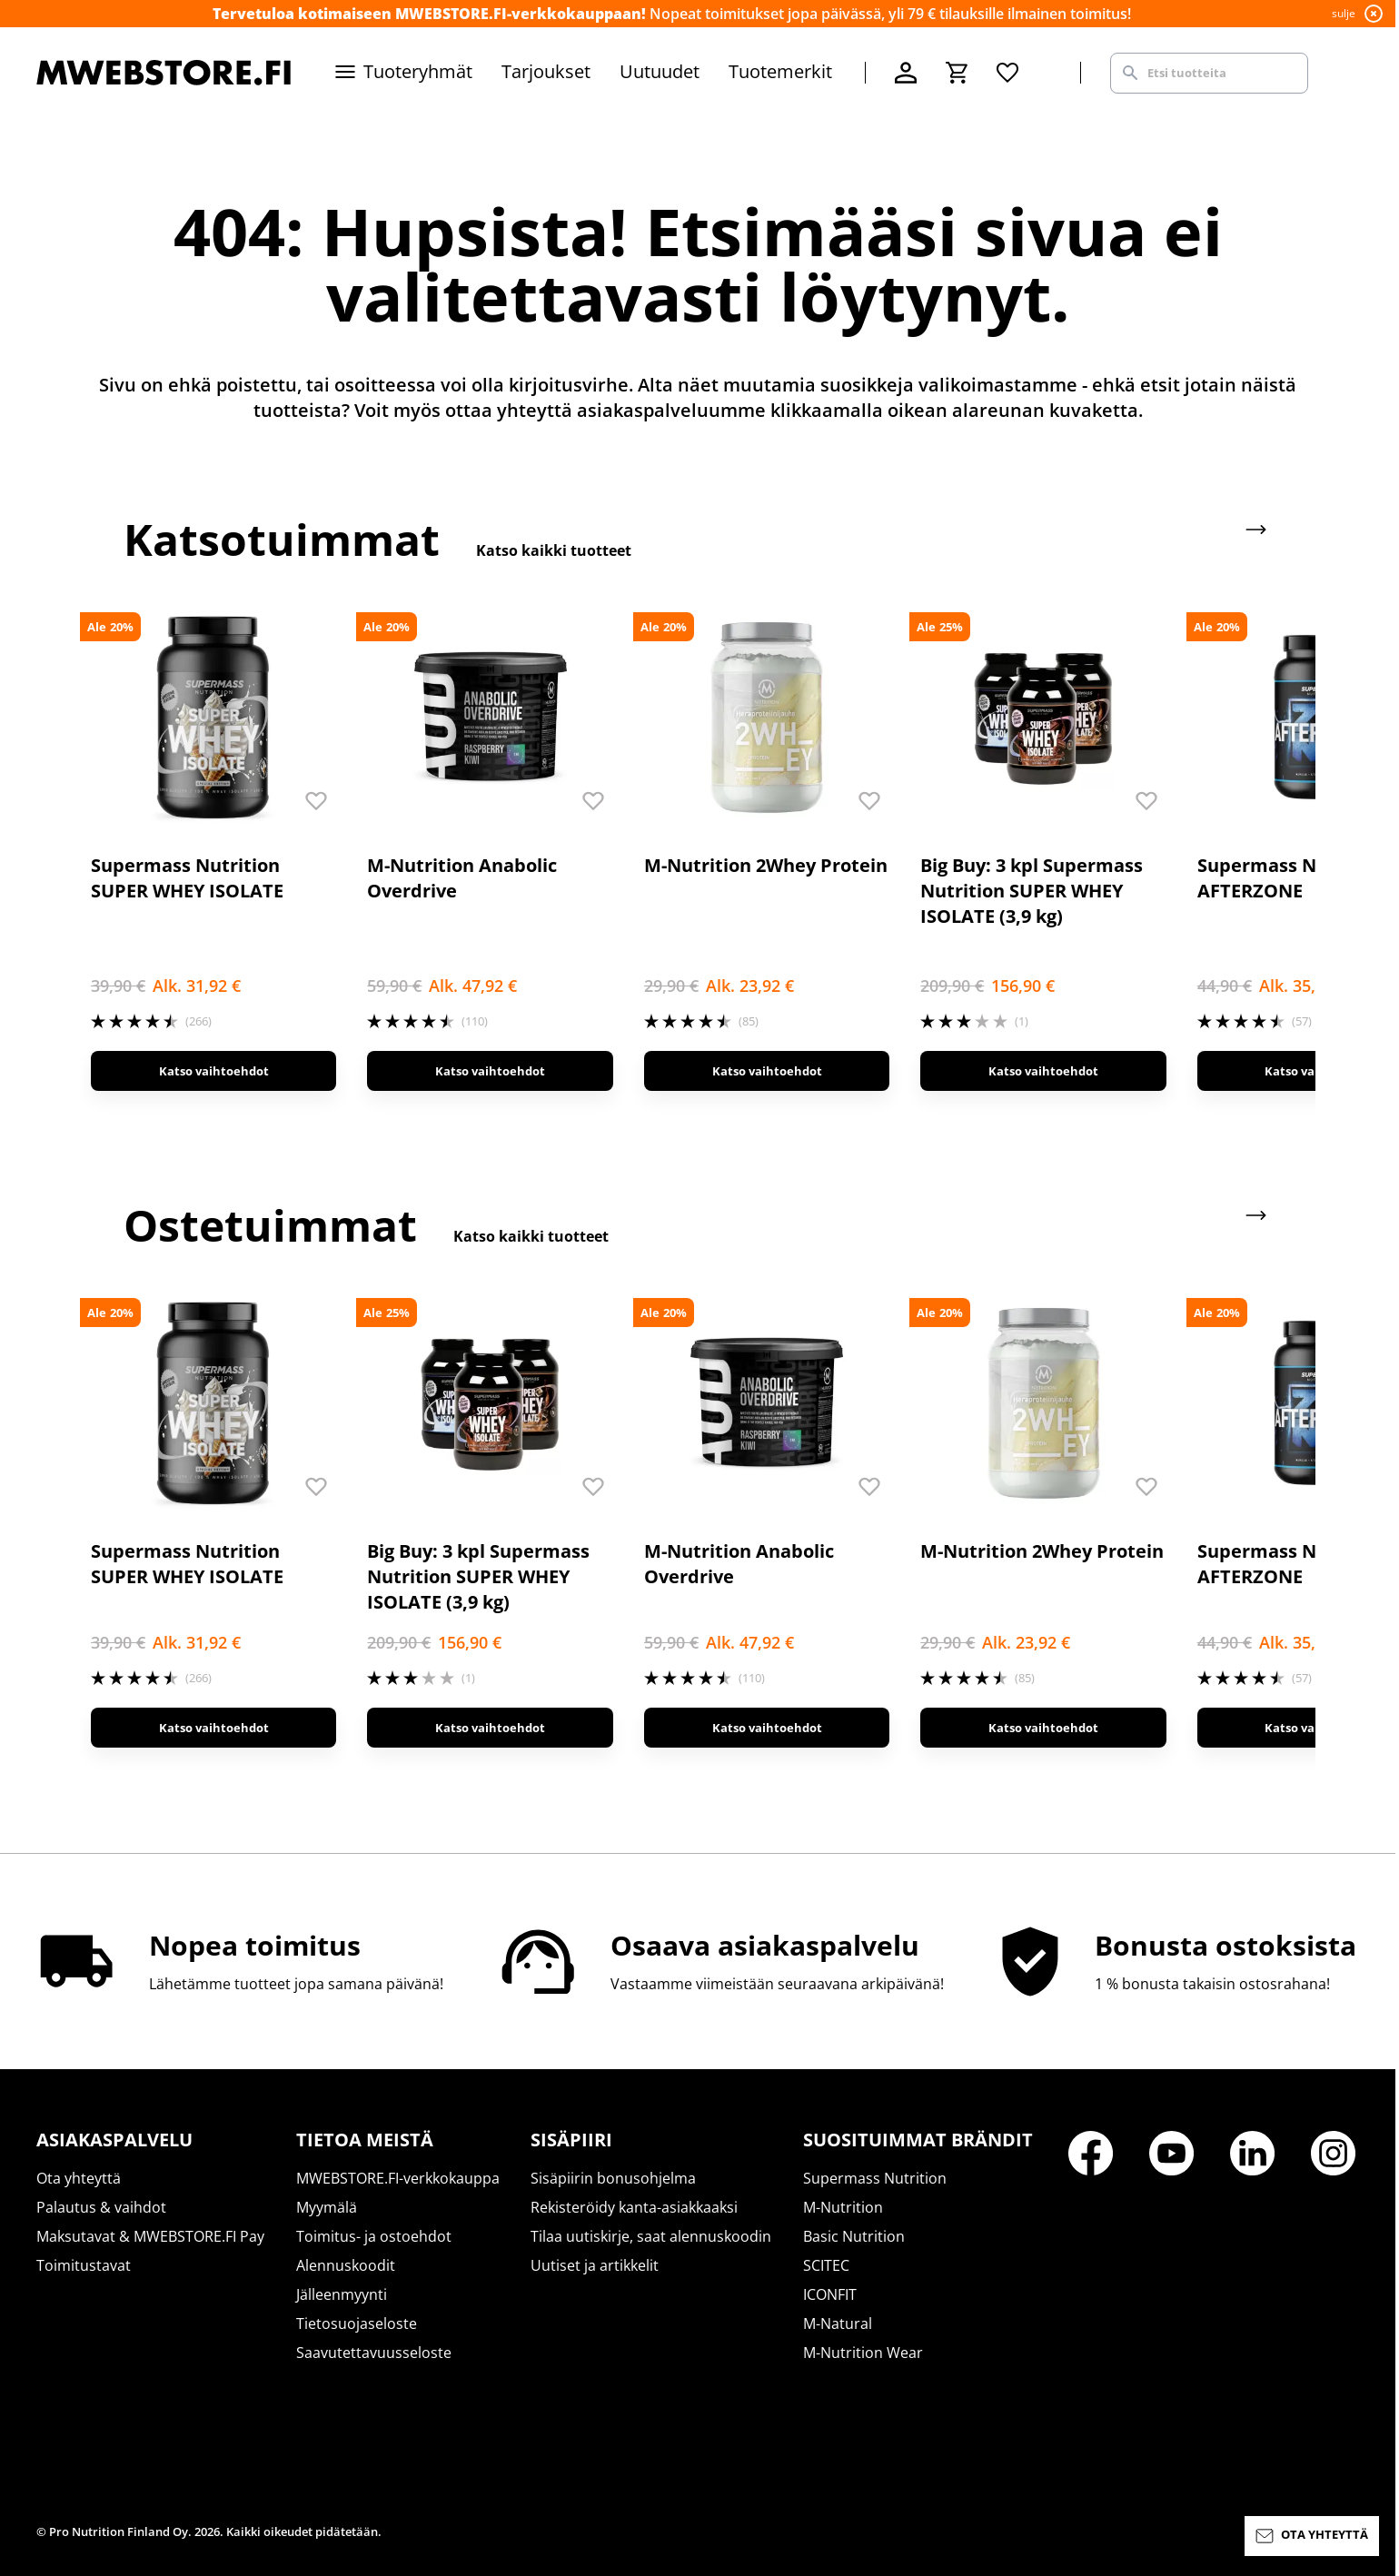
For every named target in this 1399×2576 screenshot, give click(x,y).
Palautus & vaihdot (101, 2207)
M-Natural (837, 2323)
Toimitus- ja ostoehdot (373, 2236)
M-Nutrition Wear (863, 2353)
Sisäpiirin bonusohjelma (613, 2178)
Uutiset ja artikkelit (595, 2265)
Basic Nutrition (854, 2236)
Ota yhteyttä (78, 2178)
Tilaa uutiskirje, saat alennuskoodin (651, 2236)
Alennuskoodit (345, 2265)
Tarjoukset (545, 71)
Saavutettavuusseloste (373, 2353)
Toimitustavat (83, 2265)
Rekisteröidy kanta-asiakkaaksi (634, 2207)
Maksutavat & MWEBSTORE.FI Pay (150, 2236)
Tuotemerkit (780, 71)
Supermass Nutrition (875, 2178)
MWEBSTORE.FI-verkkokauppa (398, 2178)
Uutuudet (660, 71)
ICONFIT (830, 2294)
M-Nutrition (843, 2207)
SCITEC (826, 2265)
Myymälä (326, 2207)
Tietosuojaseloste (356, 2323)
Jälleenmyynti (341, 2294)
